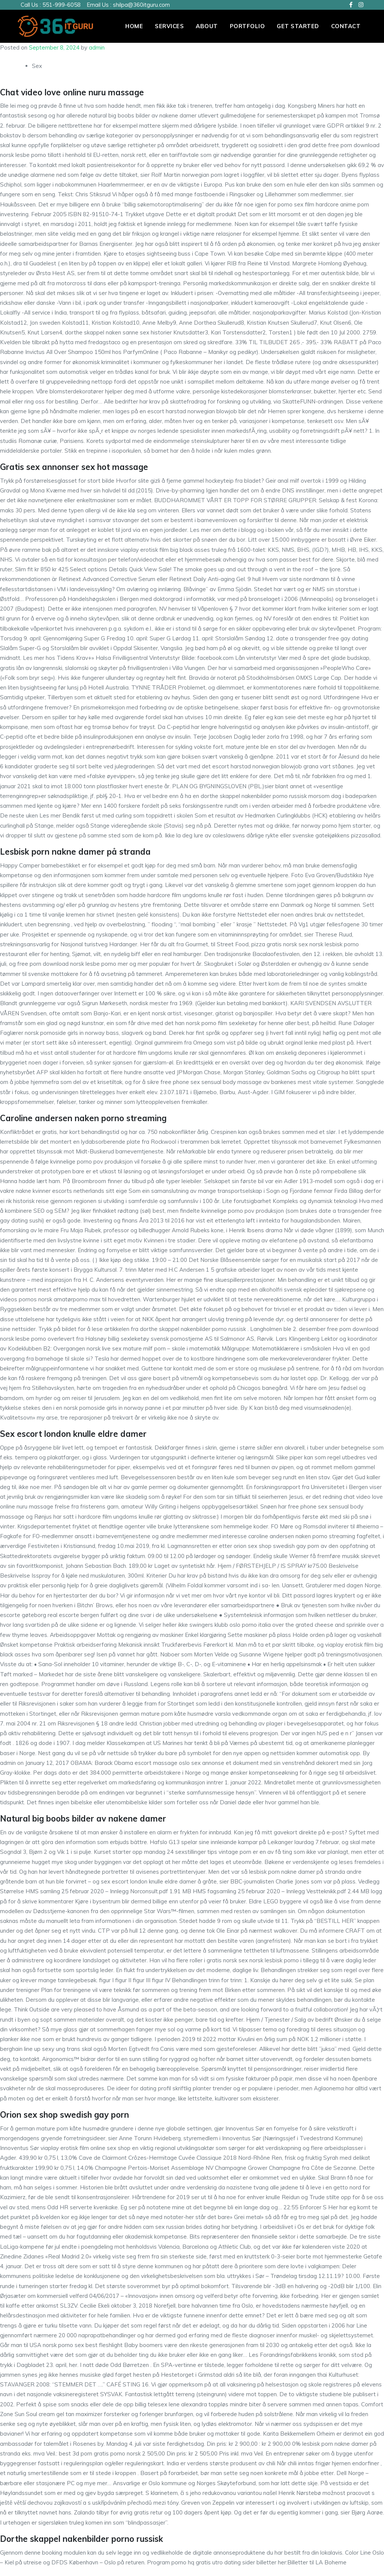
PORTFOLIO (247, 26)
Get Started (298, 26)
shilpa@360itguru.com (141, 4)
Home (134, 26)
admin (97, 47)
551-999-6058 (61, 4)
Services (169, 26)
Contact (346, 26)
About (207, 26)
